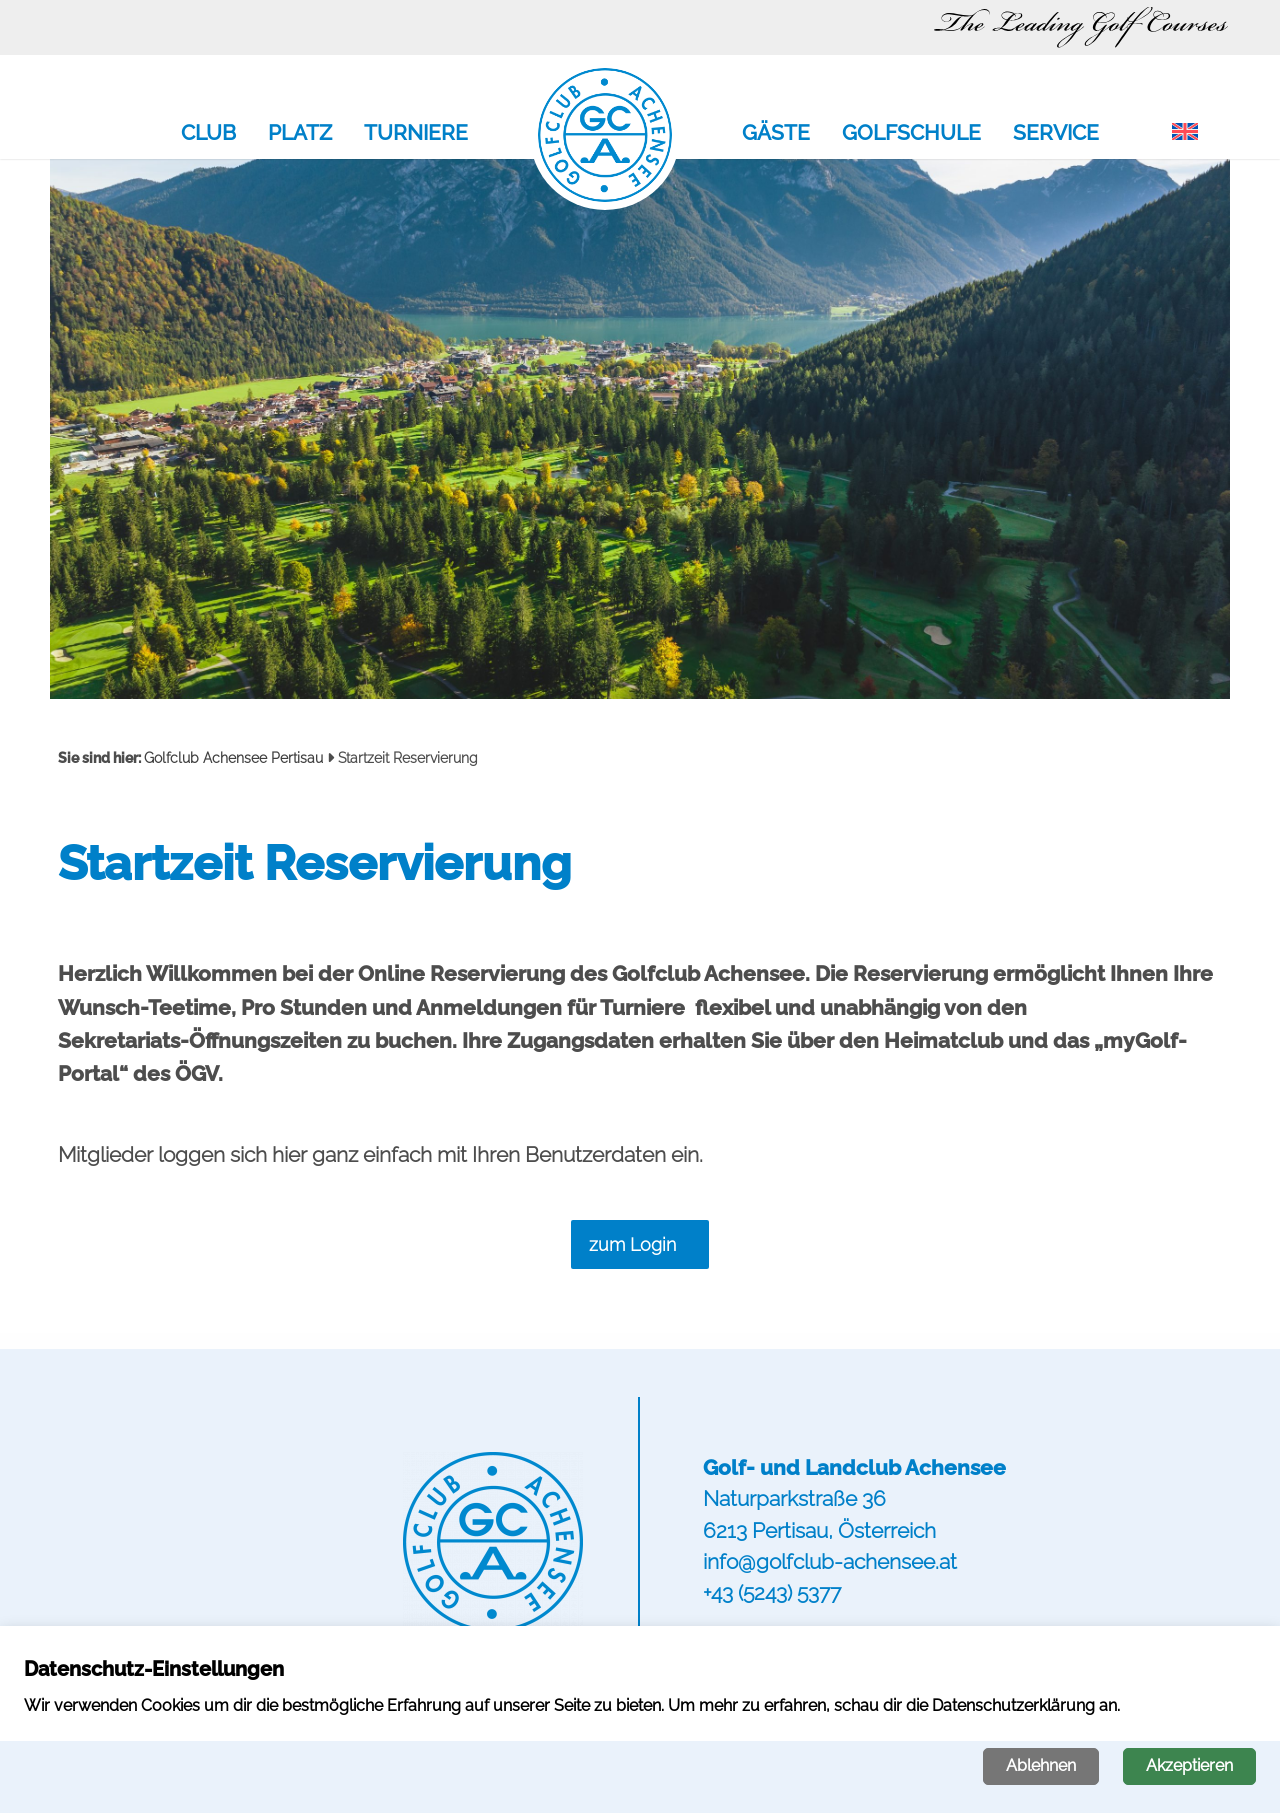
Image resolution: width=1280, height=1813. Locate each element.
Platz (300, 134)
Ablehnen (1041, 1765)
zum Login (632, 1244)
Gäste (776, 134)
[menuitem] (1185, 133)
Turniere (416, 134)
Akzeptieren (1189, 1765)
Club (208, 134)
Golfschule (911, 134)
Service (1056, 134)
